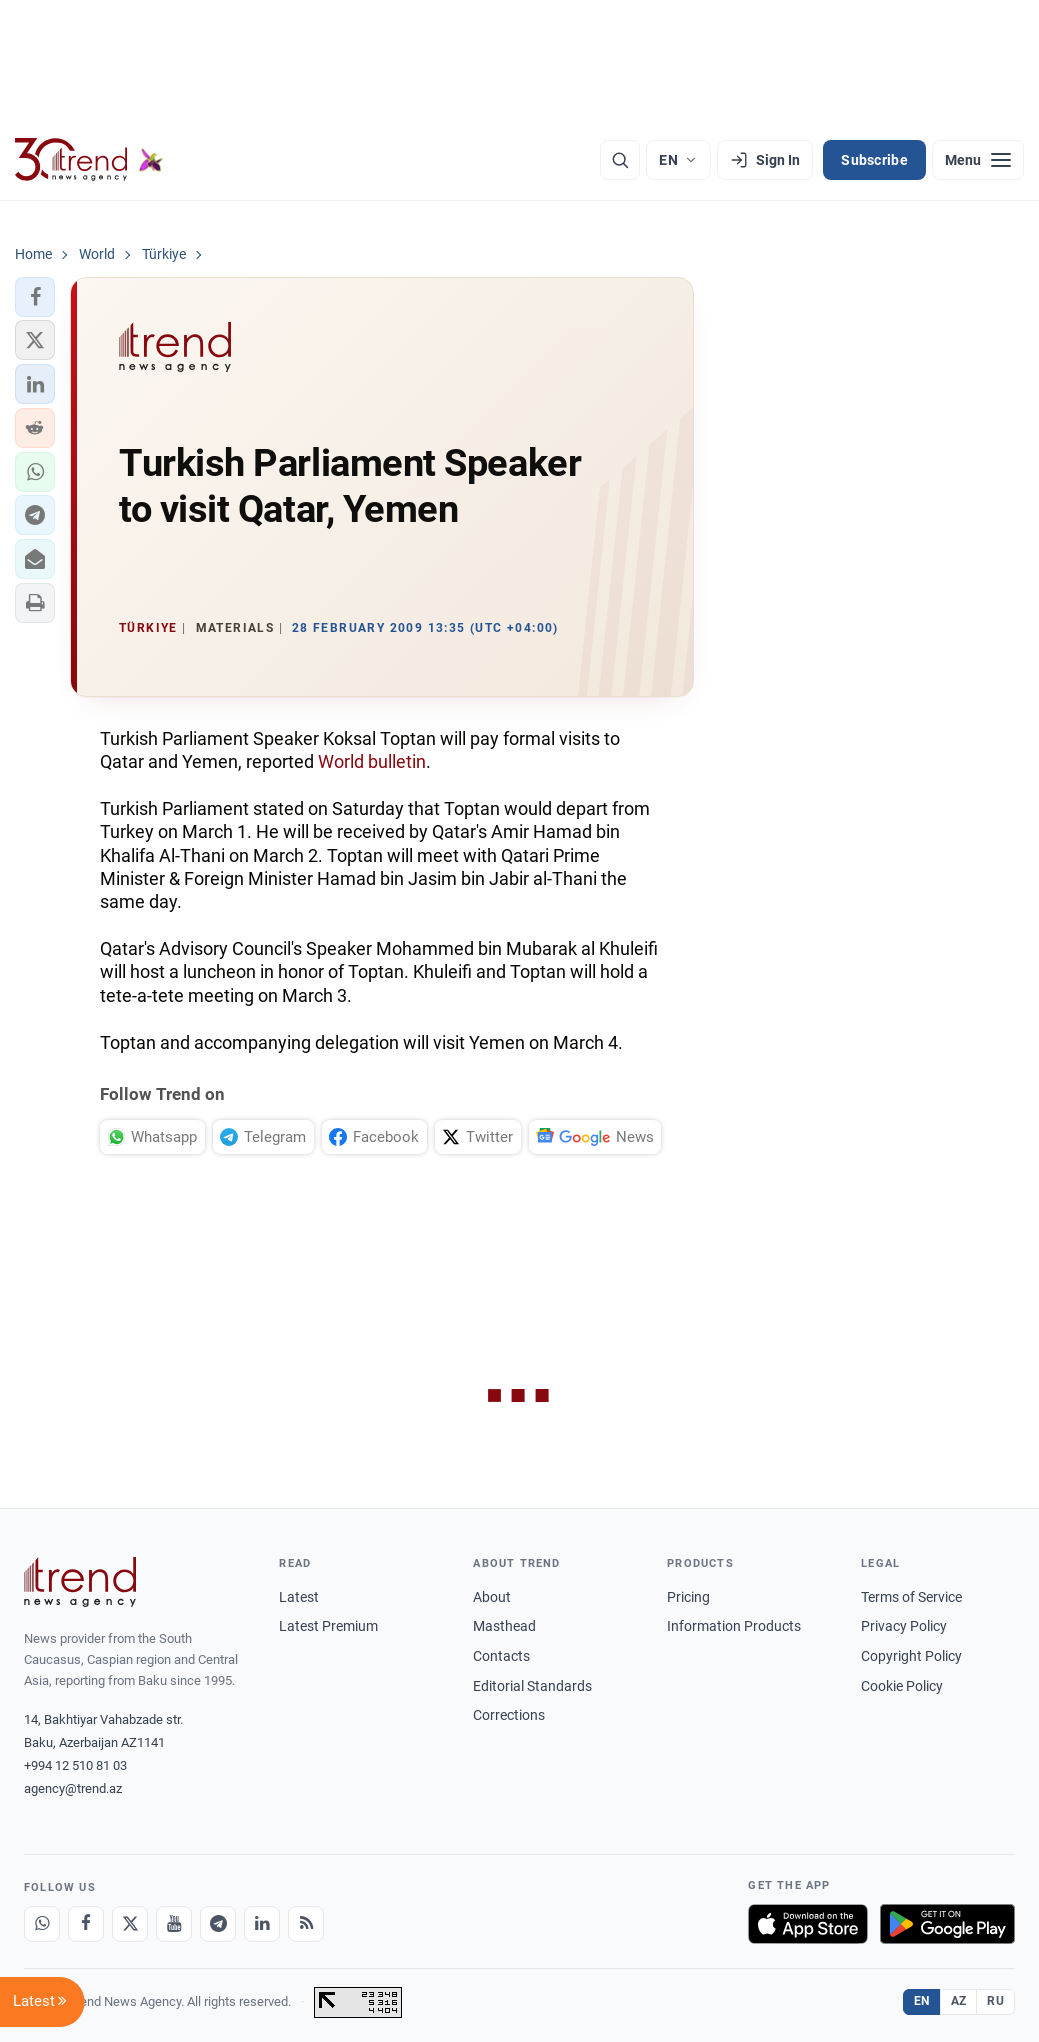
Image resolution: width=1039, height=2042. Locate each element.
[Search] (620, 160)
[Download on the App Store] (808, 1924)
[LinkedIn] (262, 1924)
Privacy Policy (904, 1626)
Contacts (501, 1656)
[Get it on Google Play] (947, 1924)
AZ (959, 2001)
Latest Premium (328, 1626)
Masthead (504, 1626)
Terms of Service (911, 1597)
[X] (130, 1924)
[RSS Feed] (306, 1924)
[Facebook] (86, 1924)
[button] (35, 297)
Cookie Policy (902, 1686)
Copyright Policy (911, 1656)
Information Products (734, 1626)
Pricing (688, 1597)
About (492, 1597)
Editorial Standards (532, 1686)
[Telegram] (218, 1924)
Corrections (509, 1715)
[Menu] (978, 160)
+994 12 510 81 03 (75, 1765)
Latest (299, 1597)
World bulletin (372, 761)
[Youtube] (174, 1924)
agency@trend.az (73, 1788)
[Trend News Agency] (80, 1582)
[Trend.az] (89, 160)
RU (995, 2001)
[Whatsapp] (42, 1924)
